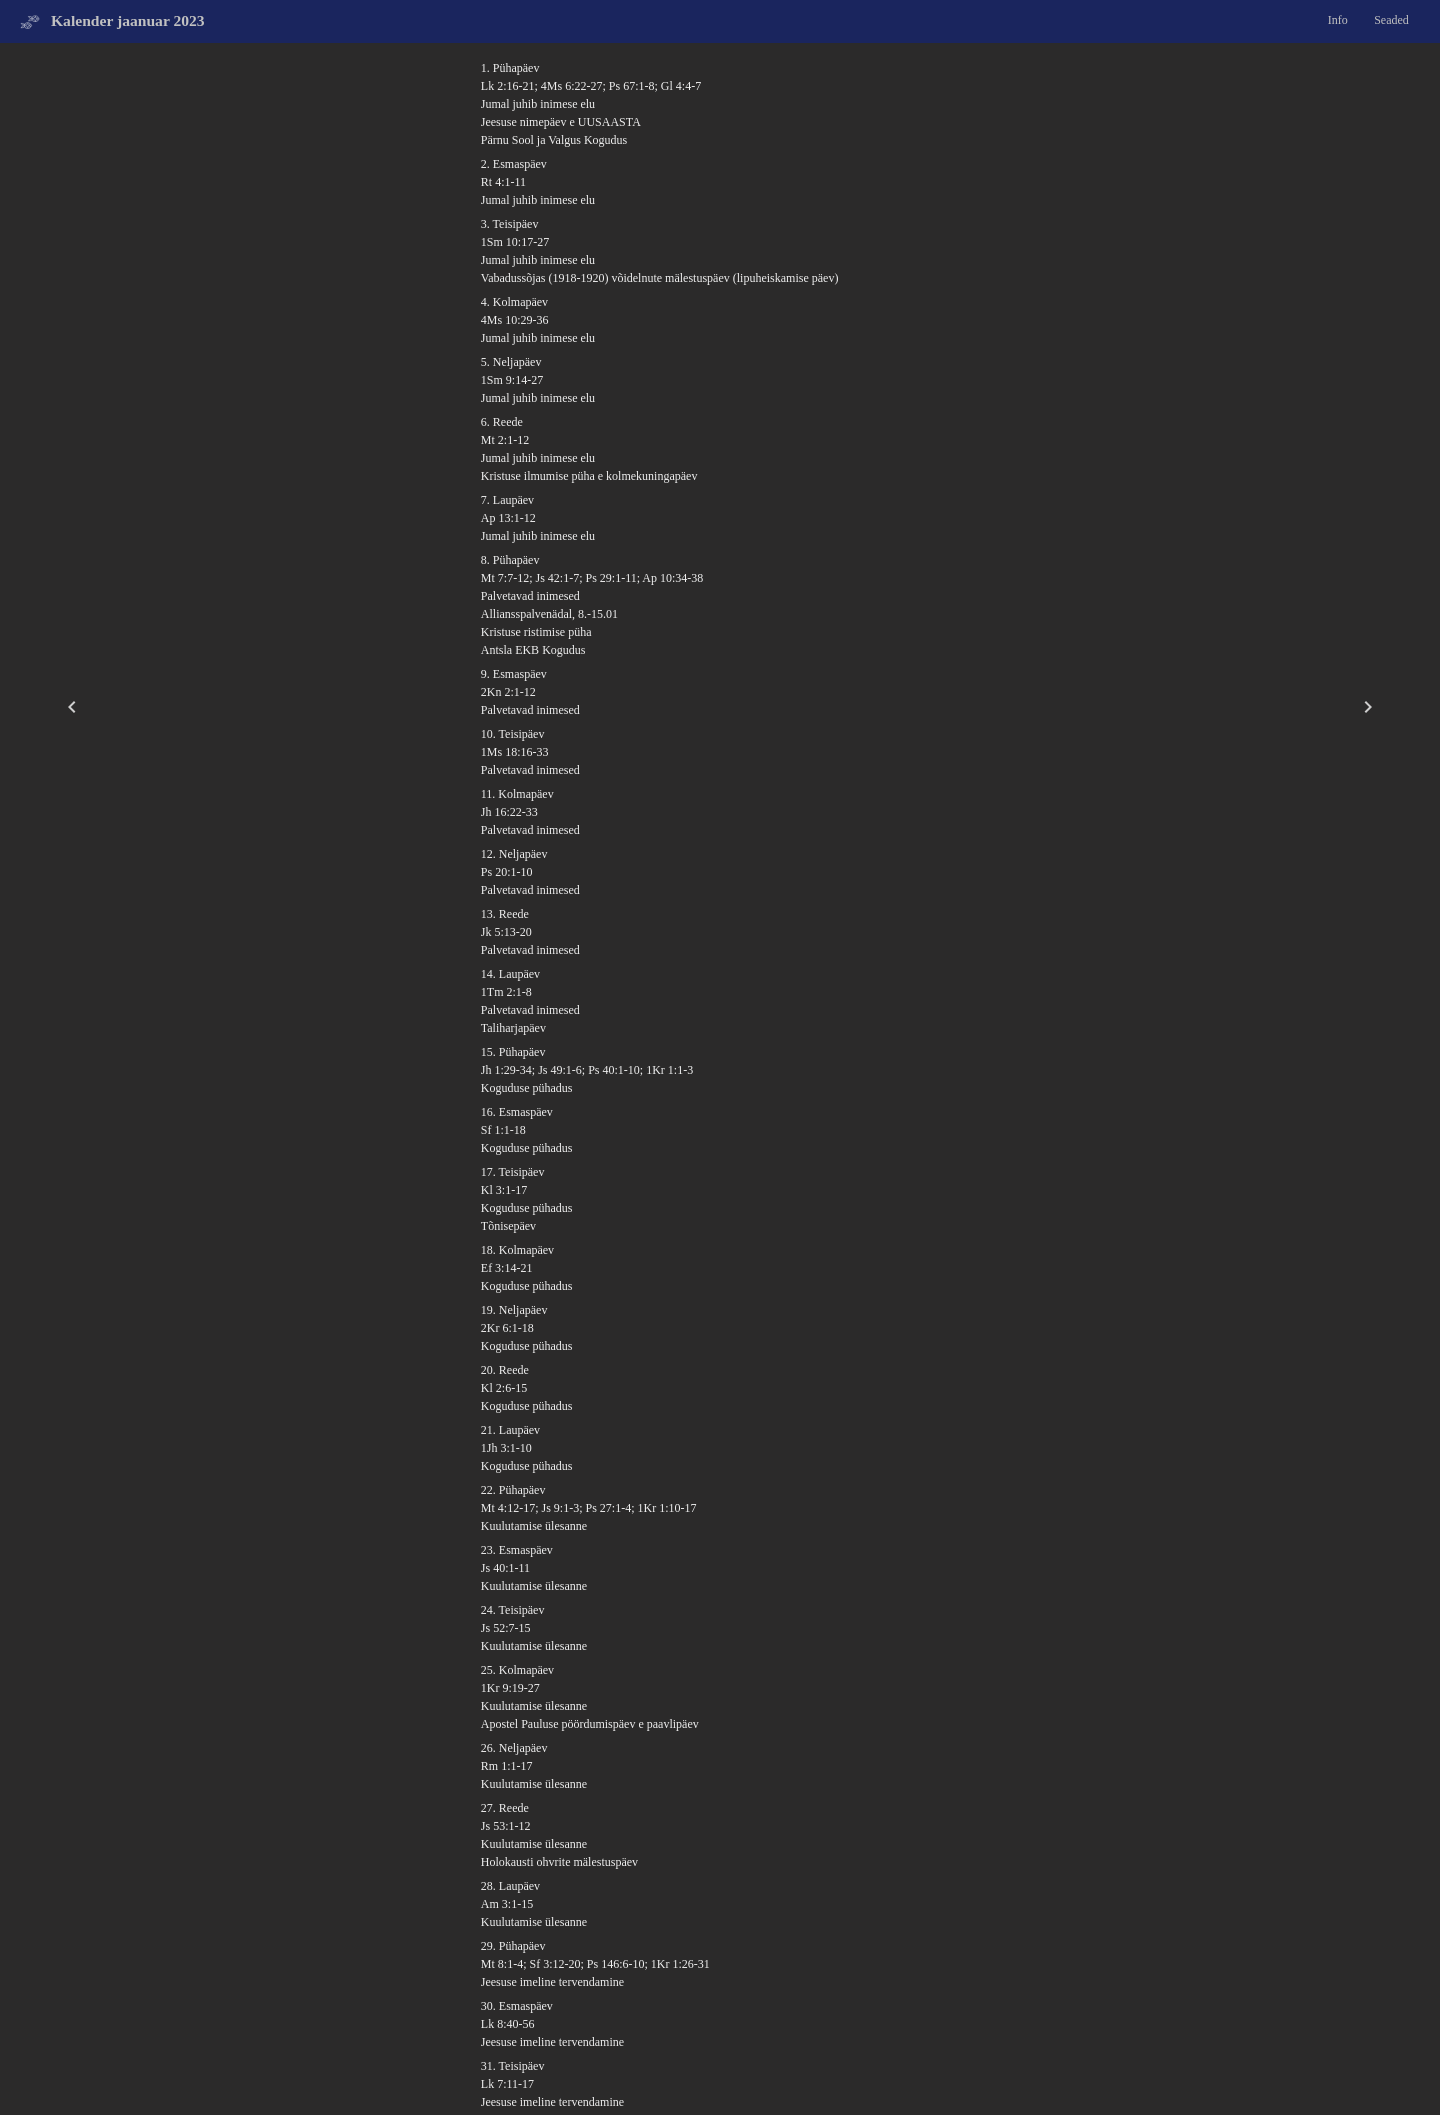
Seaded (1391, 20)
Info (1338, 20)
